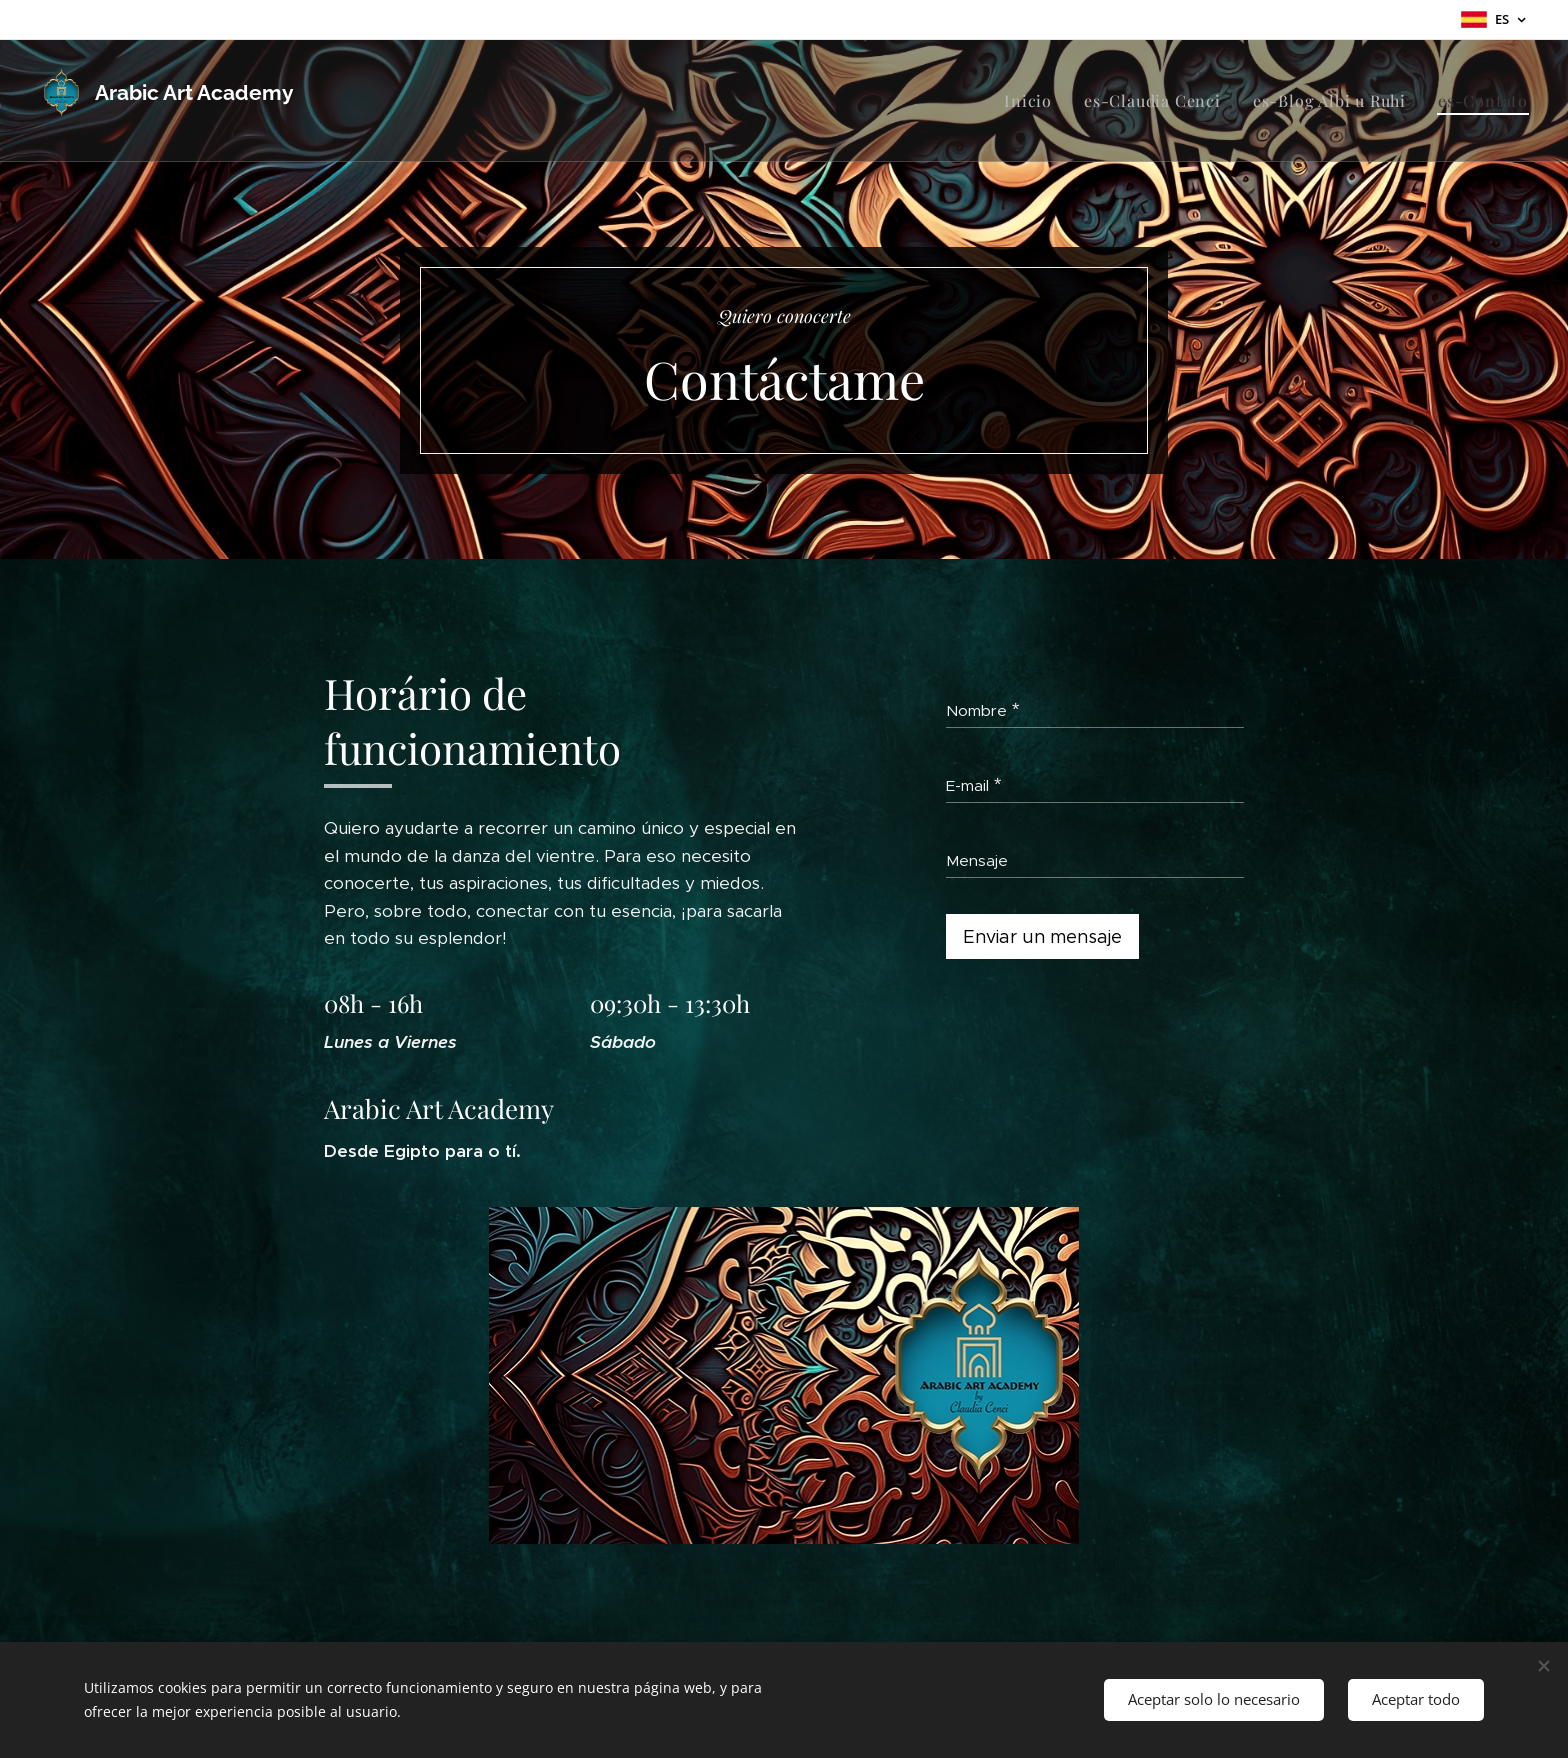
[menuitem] (1033, 101)
